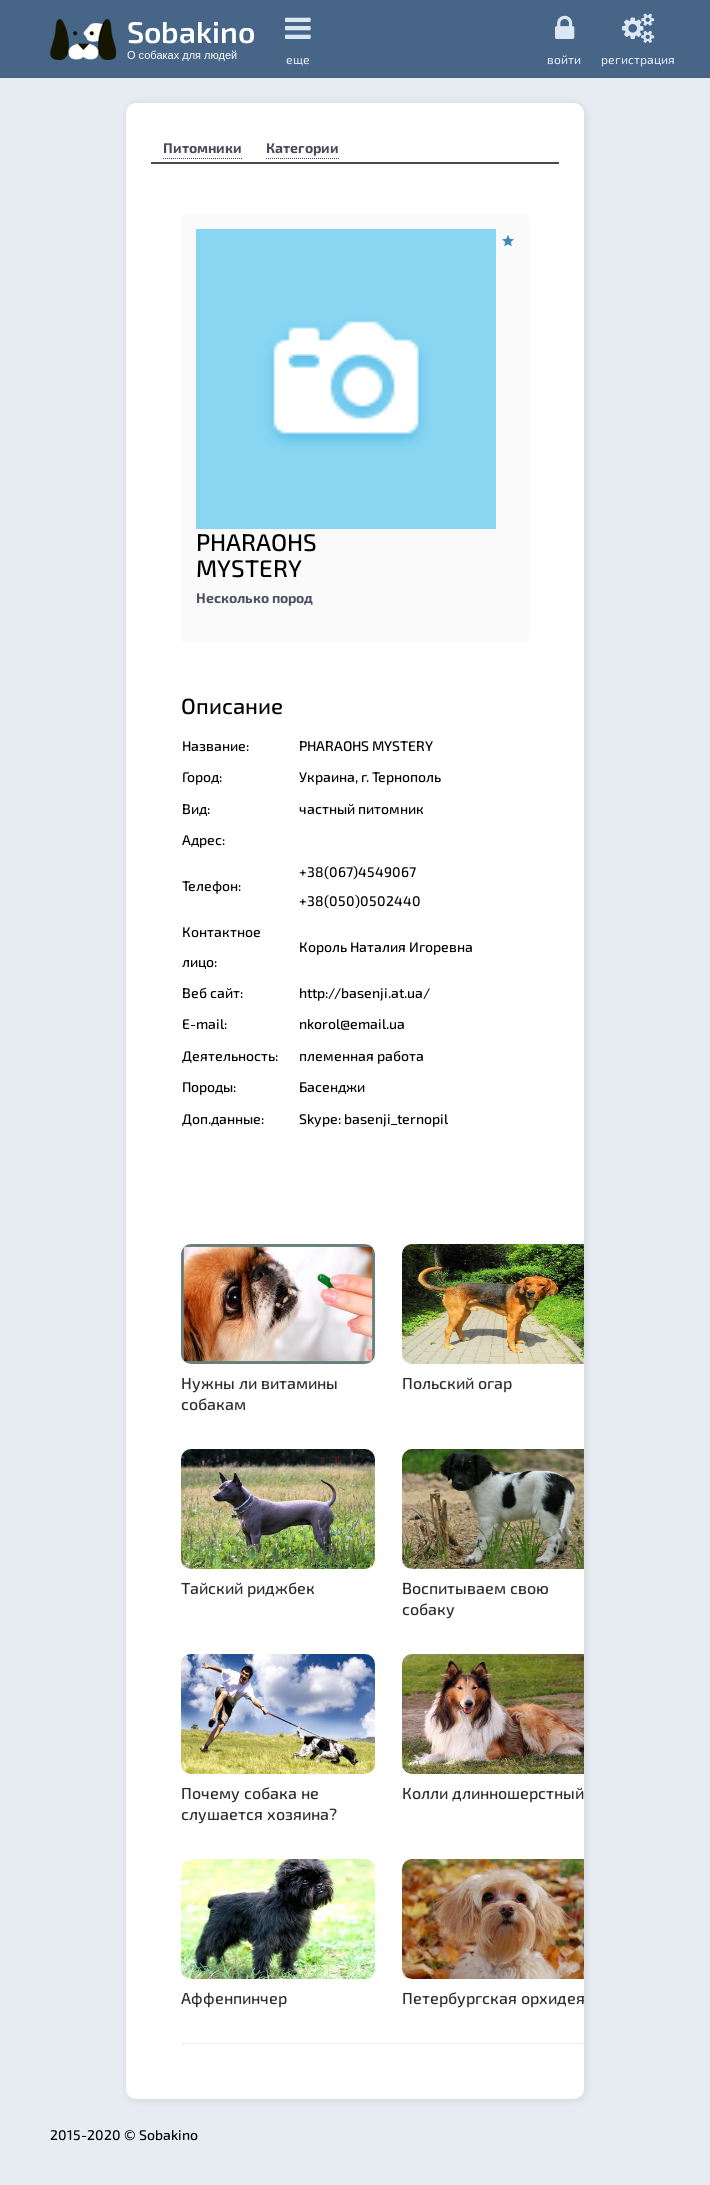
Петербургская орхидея (493, 1997)
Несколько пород (254, 597)
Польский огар (457, 1382)
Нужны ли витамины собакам (259, 1393)
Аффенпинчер (234, 1997)
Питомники (202, 147)
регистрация (638, 39)
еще (298, 39)
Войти (564, 39)
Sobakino (191, 37)
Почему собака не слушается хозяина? (259, 1803)
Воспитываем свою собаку (475, 1598)
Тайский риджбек (248, 1587)
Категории (302, 147)
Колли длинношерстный (493, 1792)
